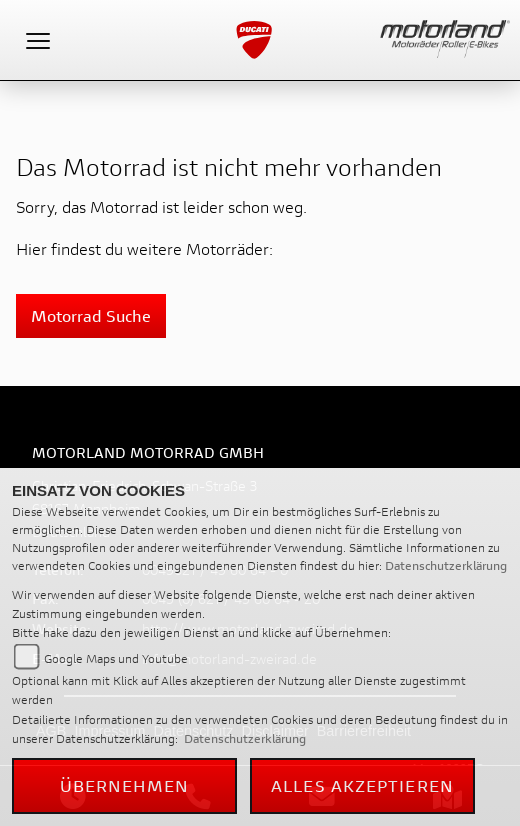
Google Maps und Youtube (116, 658)
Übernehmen (125, 785)
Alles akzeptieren (362, 785)
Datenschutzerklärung (446, 565)
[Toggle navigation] (38, 40)
